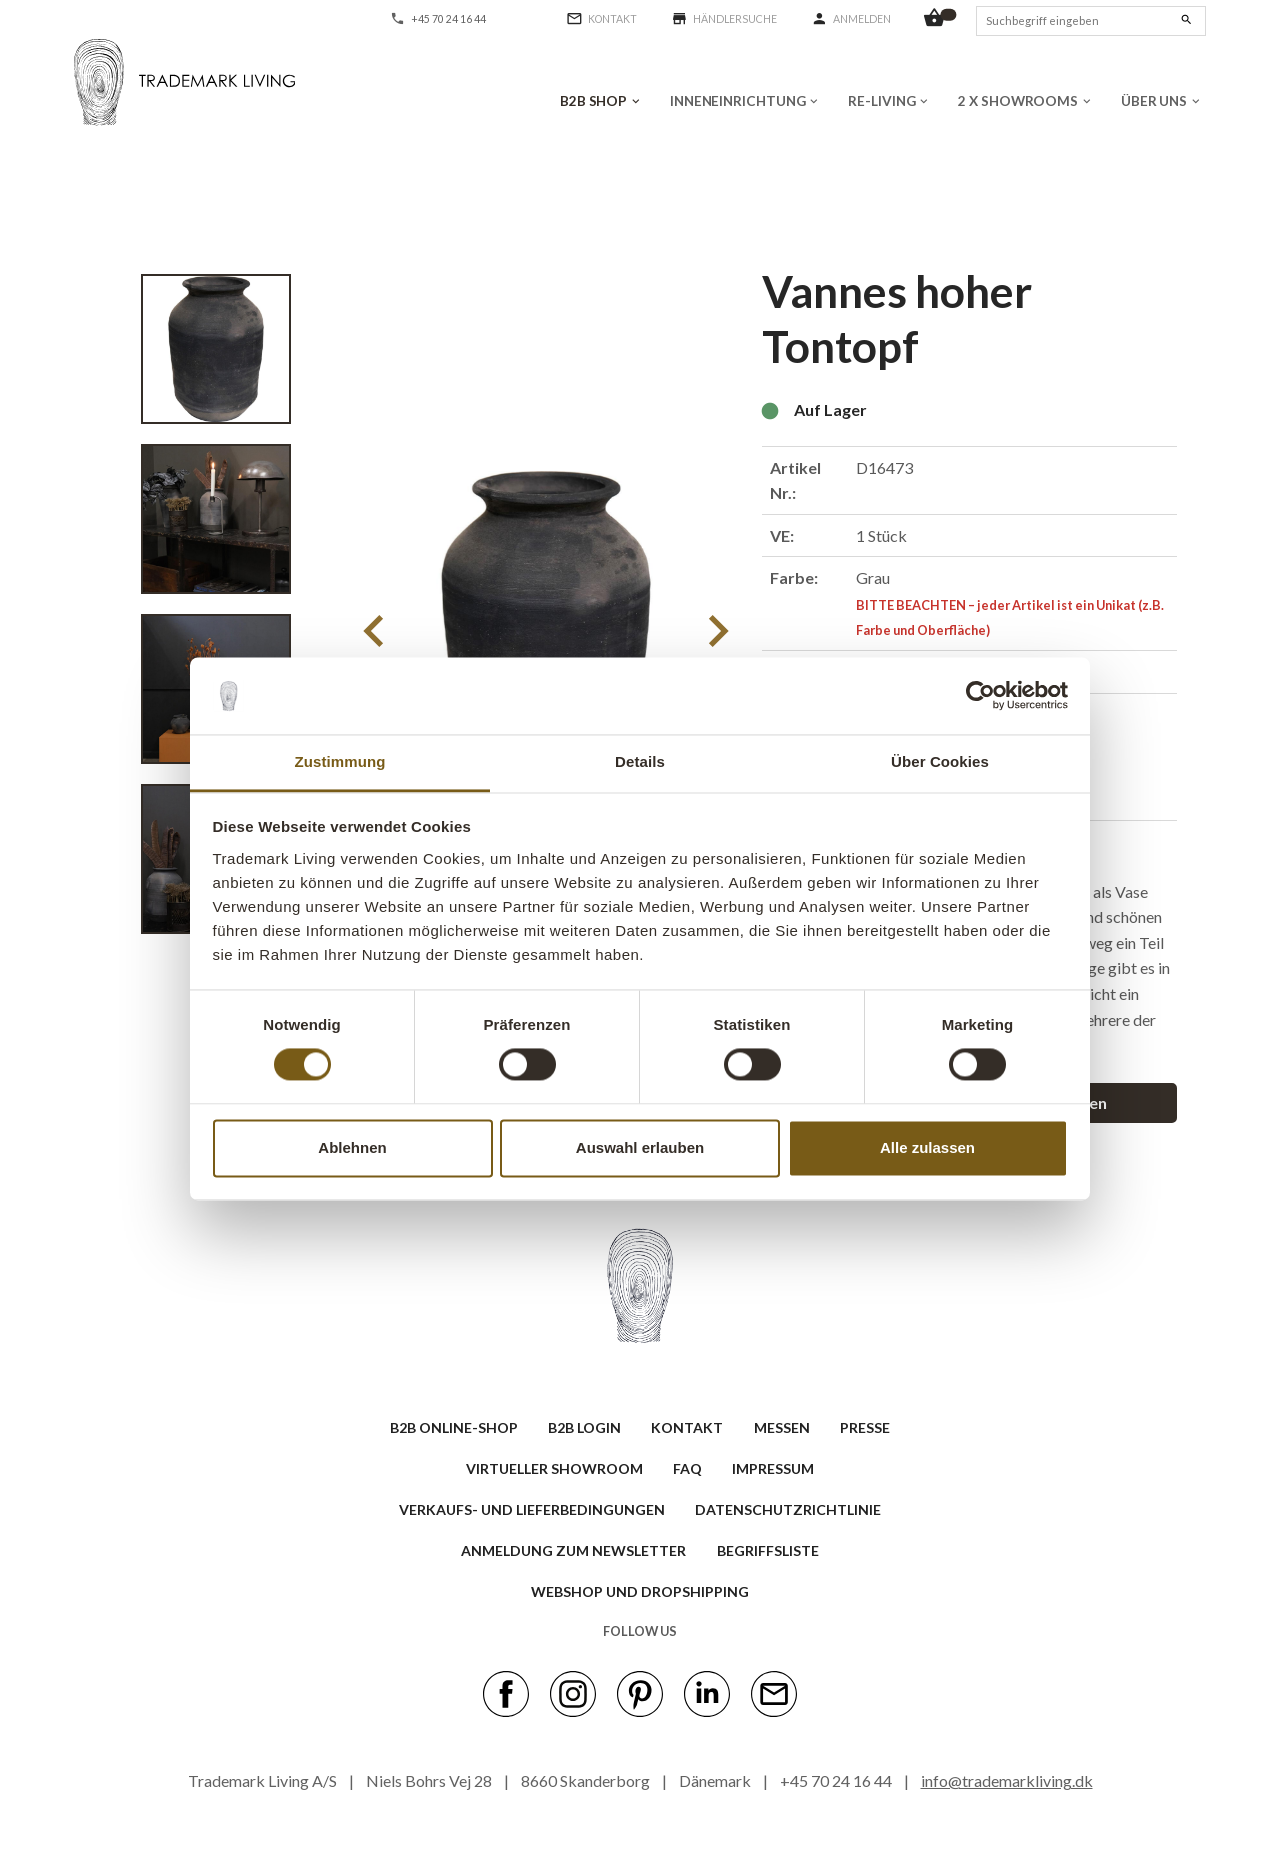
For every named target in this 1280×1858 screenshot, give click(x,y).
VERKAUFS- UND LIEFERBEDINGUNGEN (532, 1509)
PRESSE (865, 1427)
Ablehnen (352, 1147)
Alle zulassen (927, 1147)
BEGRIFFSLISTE (768, 1550)
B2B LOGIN (584, 1427)
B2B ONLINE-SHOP (454, 1427)
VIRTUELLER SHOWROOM (554, 1468)
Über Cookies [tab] (940, 761)
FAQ (687, 1468)
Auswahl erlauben (640, 1147)
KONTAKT (687, 1427)
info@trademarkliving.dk (1007, 1780)
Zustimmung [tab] (340, 761)
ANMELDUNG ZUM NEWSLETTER (573, 1550)
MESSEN (782, 1427)
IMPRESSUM (773, 1468)
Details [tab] (640, 761)
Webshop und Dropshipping (640, 1591)
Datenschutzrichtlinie (788, 1509)
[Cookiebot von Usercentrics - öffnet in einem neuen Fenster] (980, 696)
